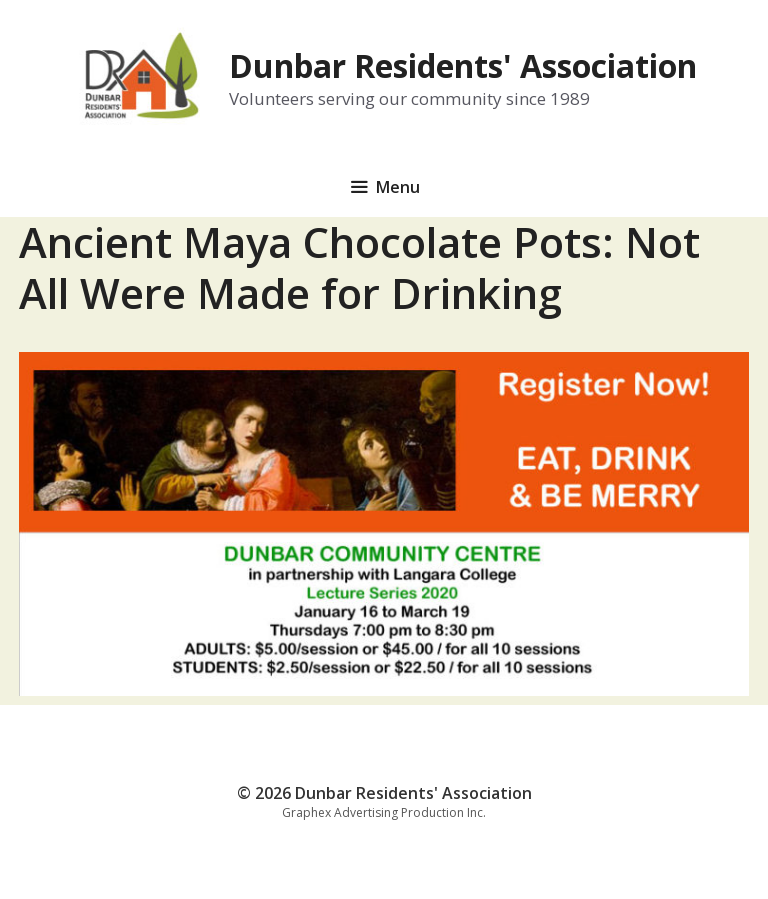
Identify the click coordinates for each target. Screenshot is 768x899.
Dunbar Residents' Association (463, 65)
